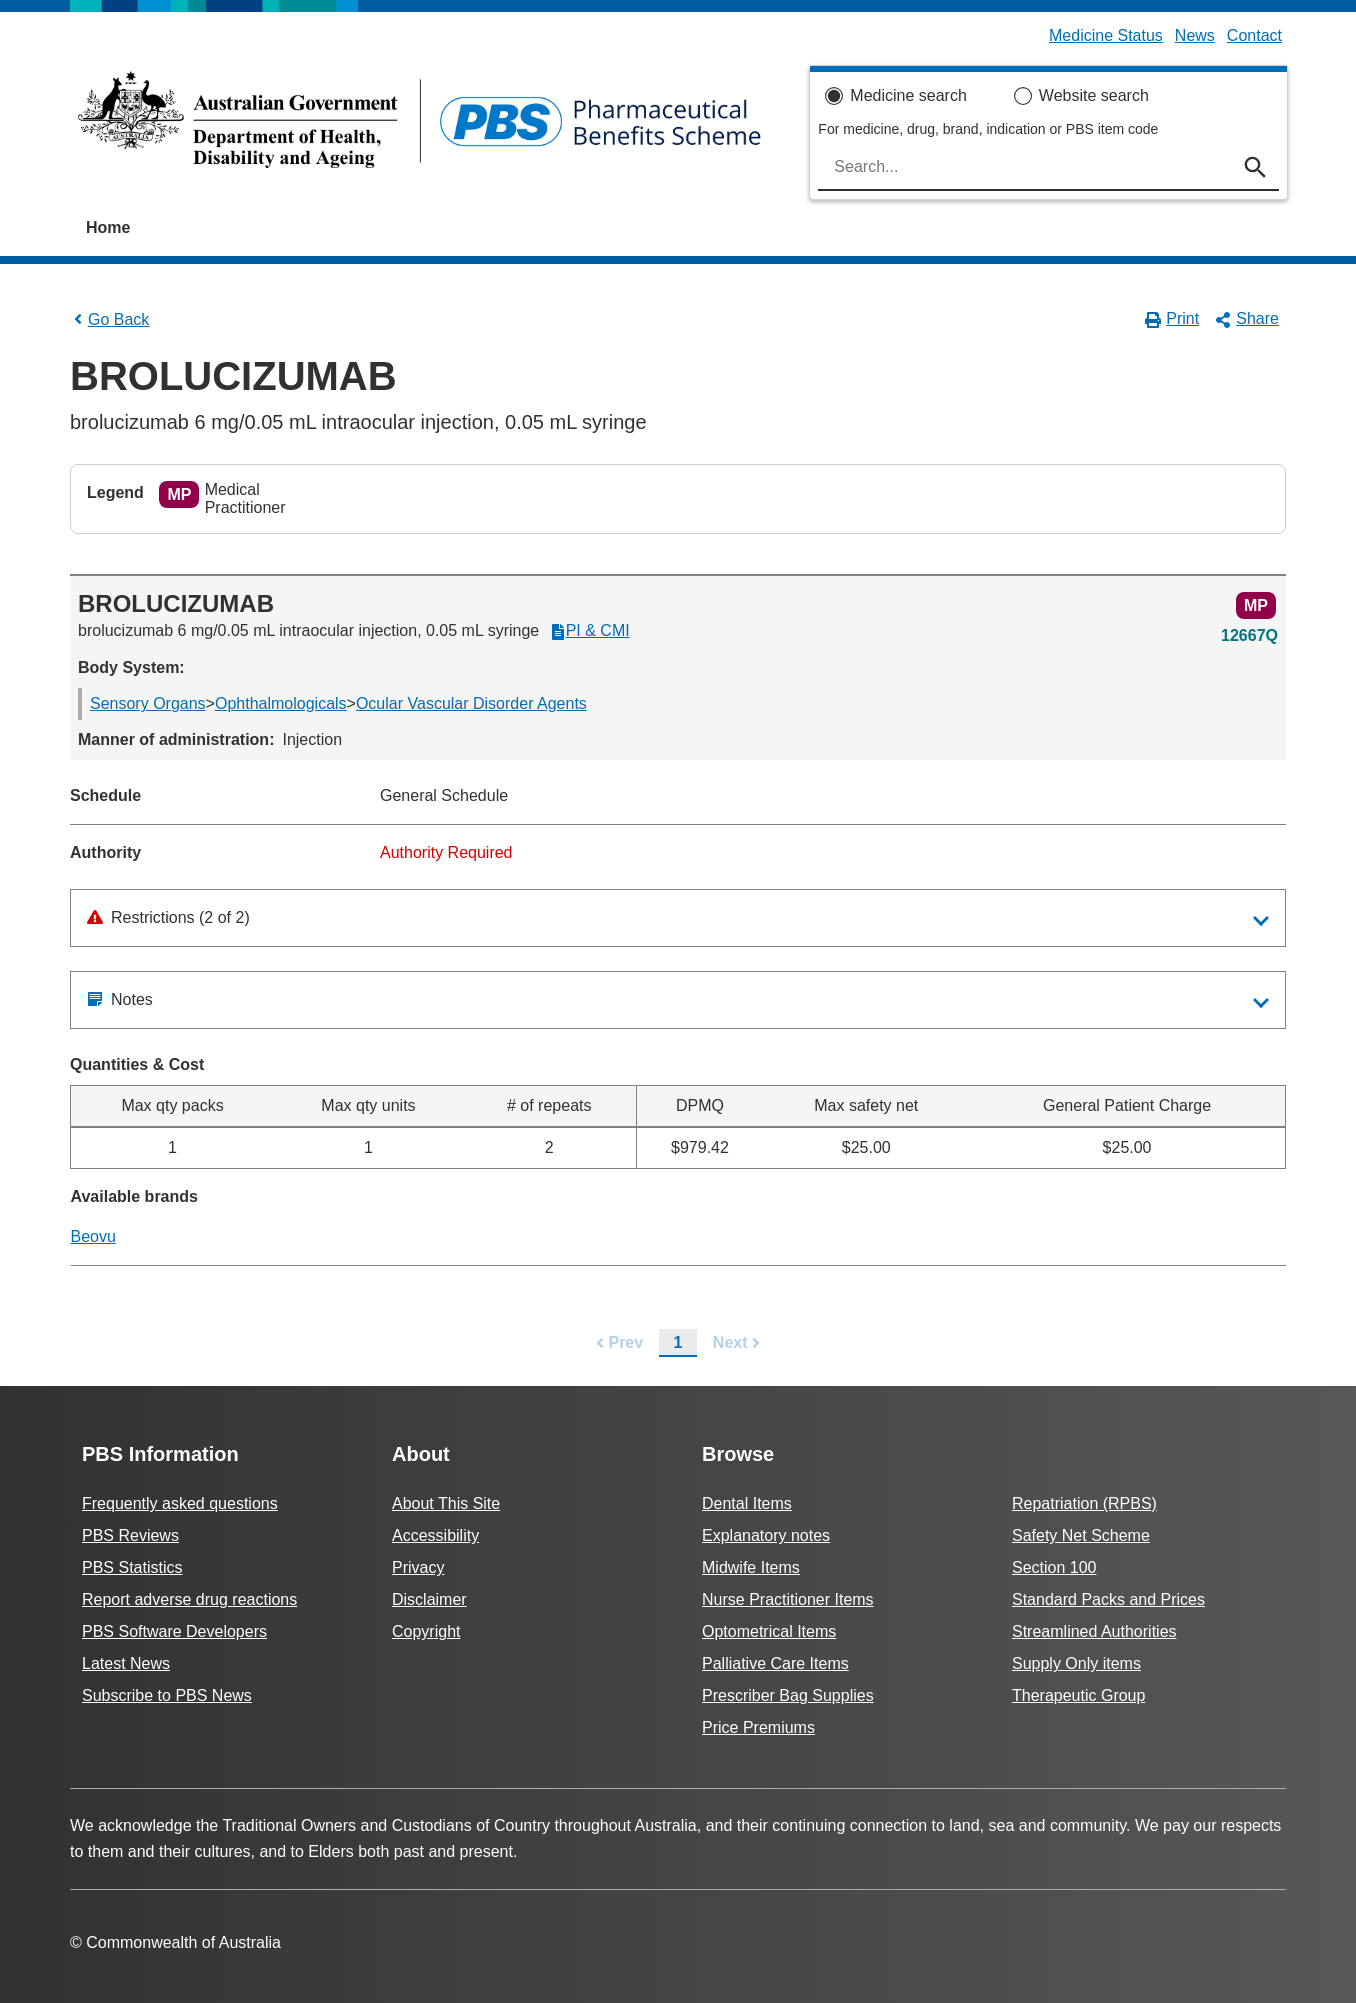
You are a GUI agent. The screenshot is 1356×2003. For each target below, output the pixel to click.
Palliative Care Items (775, 1663)
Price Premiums (758, 1727)
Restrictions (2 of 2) (168, 917)
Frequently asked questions (180, 1503)
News (1195, 35)
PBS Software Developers (174, 1631)
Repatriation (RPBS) (1084, 1503)
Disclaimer (429, 1599)
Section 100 (1054, 1567)
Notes (120, 999)
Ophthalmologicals (281, 703)
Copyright (426, 1631)
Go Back (109, 319)
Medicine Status (1106, 35)
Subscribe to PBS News (167, 1695)
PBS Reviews (130, 1535)
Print (1172, 319)
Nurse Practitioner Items (788, 1599)
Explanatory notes (766, 1535)
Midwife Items (751, 1567)
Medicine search (908, 95)
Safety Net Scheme (1081, 1535)
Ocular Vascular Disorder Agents (471, 703)
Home (108, 227)
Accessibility (435, 1535)
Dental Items (747, 1503)
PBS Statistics (132, 1567)
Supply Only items (1076, 1663)
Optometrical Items (769, 1631)
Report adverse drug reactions (189, 1599)
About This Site (446, 1503)
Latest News (126, 1663)
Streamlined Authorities (1094, 1631)
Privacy (418, 1567)
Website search (1094, 95)
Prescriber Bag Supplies (788, 1695)
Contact (1254, 35)
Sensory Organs (148, 703)
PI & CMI (590, 631)
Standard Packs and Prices (1108, 1599)
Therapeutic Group (1078, 1695)
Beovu (93, 1236)
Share (1247, 319)
